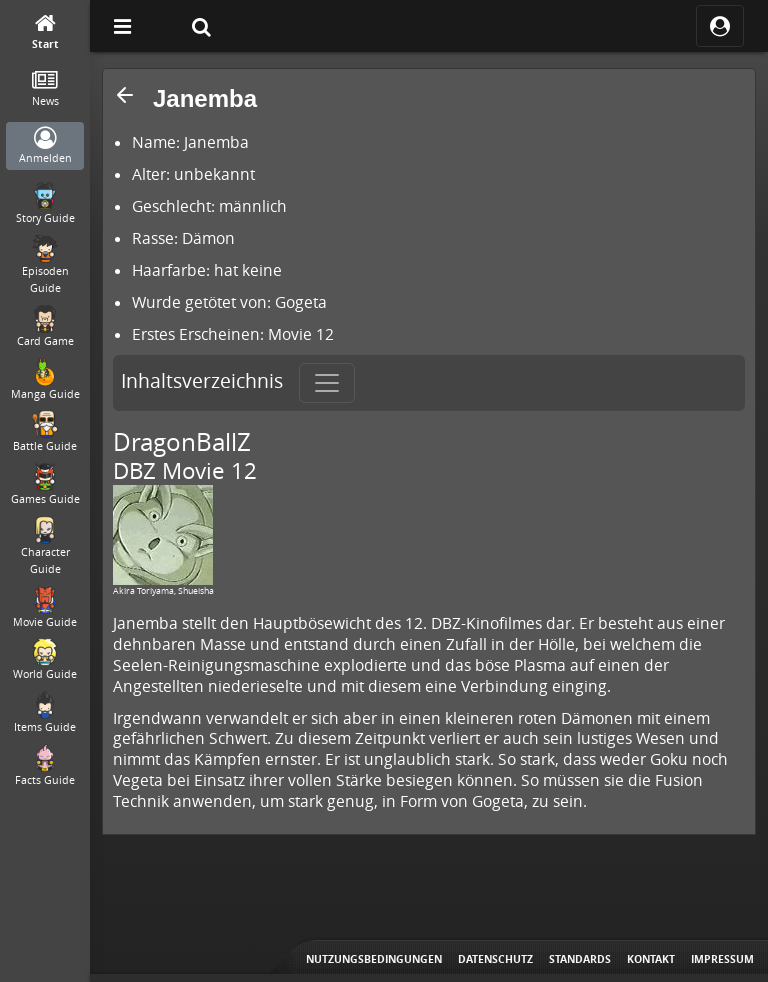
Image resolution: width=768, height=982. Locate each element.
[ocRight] (720, 26)
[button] (125, 95)
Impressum (722, 959)
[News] (45, 89)
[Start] (45, 32)
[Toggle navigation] (327, 383)
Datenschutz (495, 959)
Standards (580, 959)
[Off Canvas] (122, 26)
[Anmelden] (45, 146)
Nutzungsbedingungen (374, 959)
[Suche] (201, 26)
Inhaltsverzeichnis (202, 381)
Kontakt (651, 959)
